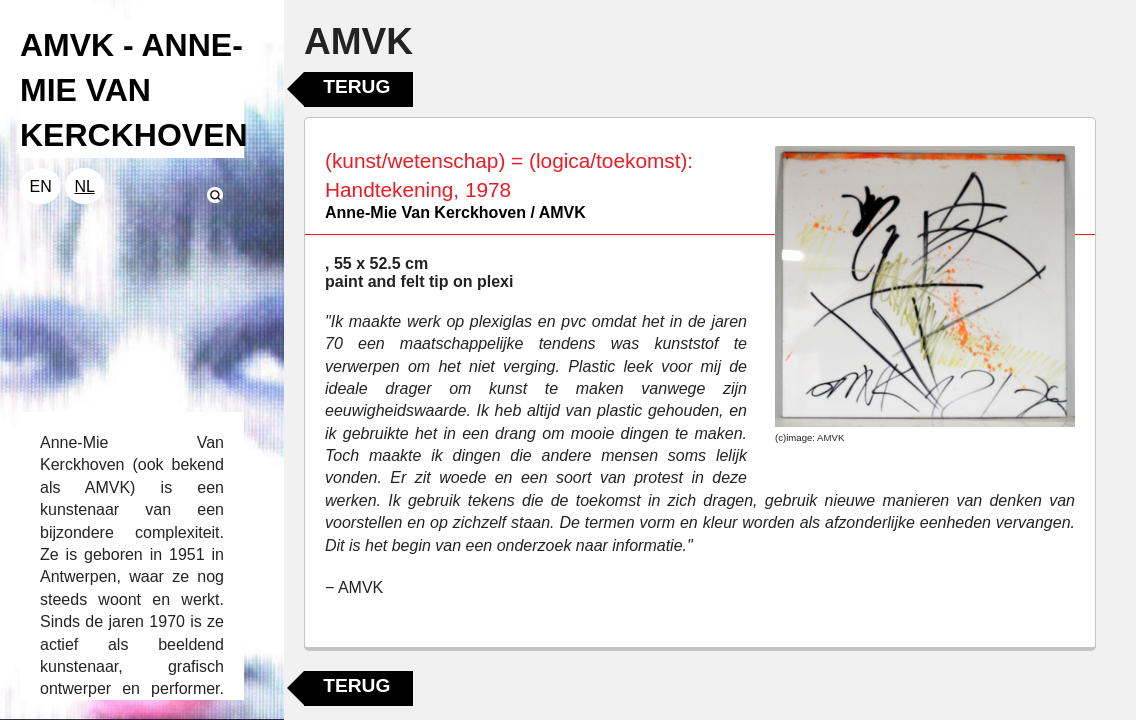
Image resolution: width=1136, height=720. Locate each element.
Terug (356, 86)
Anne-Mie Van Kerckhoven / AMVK (455, 212)
